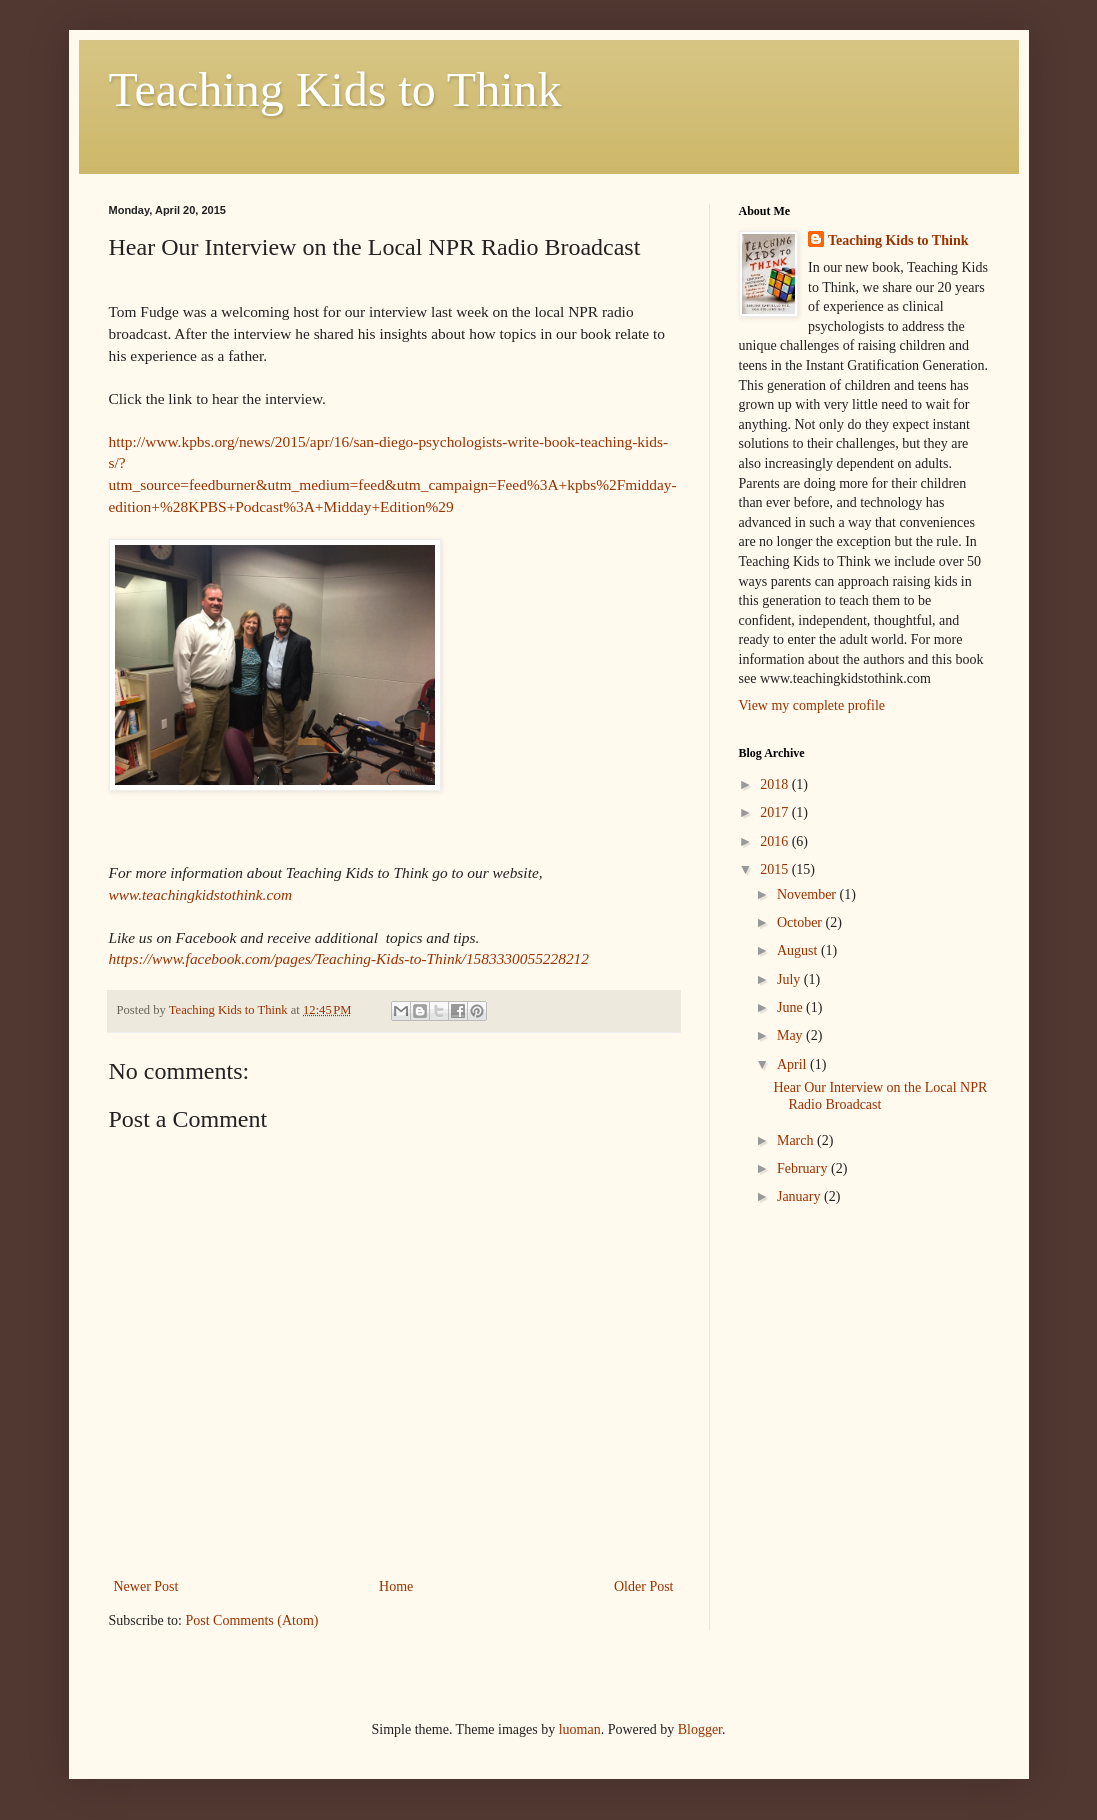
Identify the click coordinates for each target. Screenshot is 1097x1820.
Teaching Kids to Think (335, 89)
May (791, 1035)
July (790, 979)
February (804, 1168)
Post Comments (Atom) (252, 1620)
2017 (776, 812)
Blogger (700, 1729)
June (791, 1007)
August (799, 950)
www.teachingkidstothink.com (201, 894)
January (800, 1196)
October (801, 922)
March (797, 1140)
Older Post (644, 1586)
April (793, 1064)
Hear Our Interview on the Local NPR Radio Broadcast (880, 1096)
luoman (580, 1729)
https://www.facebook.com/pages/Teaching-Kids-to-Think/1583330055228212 (349, 958)
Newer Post (146, 1586)
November (808, 894)
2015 (776, 869)
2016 (776, 841)
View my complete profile (812, 705)
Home (396, 1586)
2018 (776, 784)
